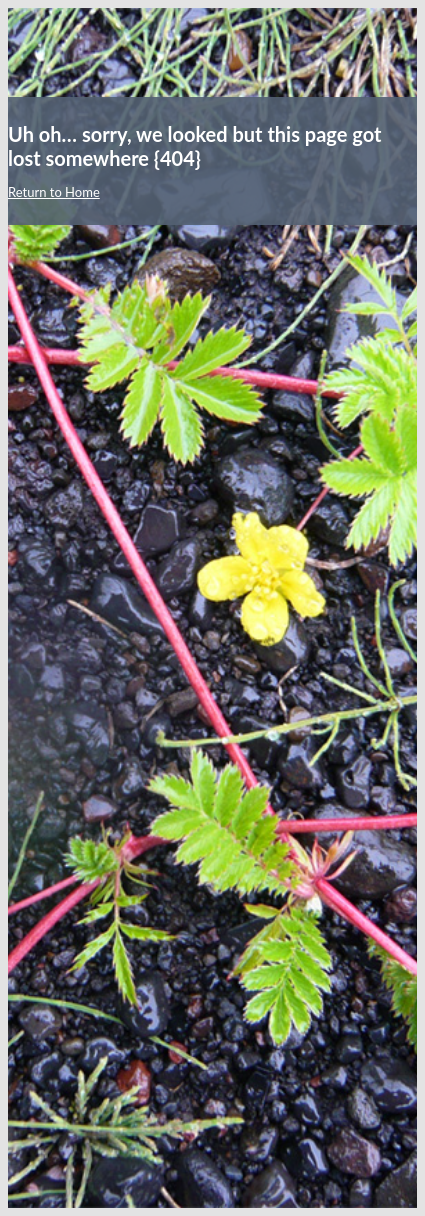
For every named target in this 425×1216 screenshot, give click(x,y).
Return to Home (54, 192)
